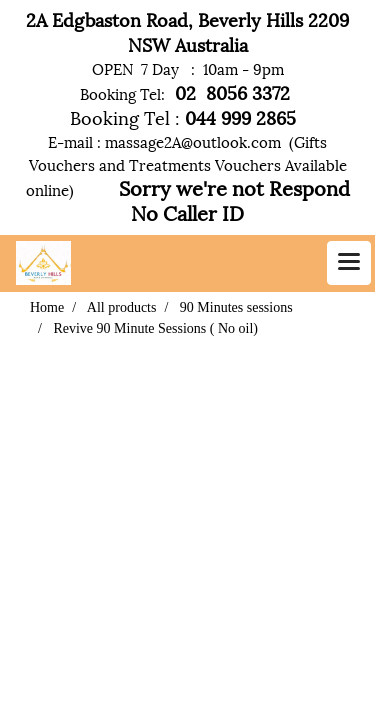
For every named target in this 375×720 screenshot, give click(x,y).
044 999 (215, 116)
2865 (278, 116)
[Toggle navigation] (349, 263)
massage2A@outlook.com (193, 141)
